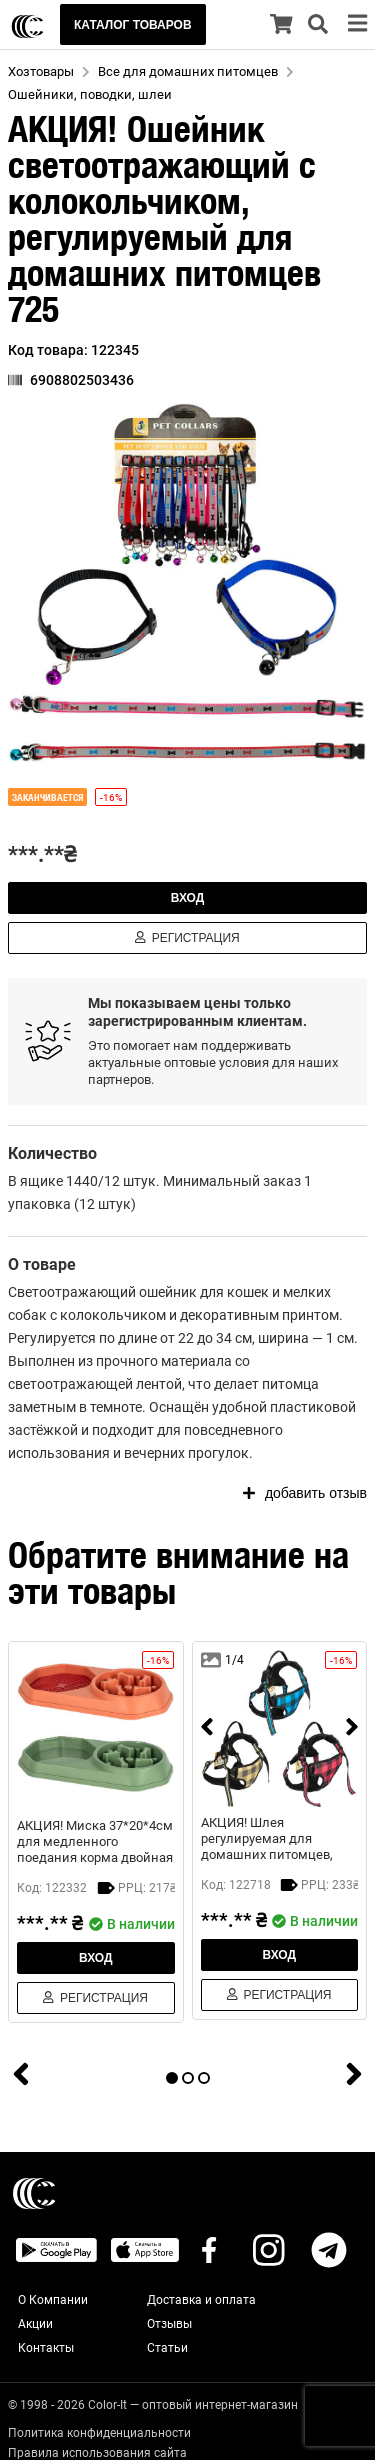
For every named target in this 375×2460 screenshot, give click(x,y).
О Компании (53, 2300)
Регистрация (187, 938)
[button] (187, 582)
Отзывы (169, 2324)
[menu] (357, 24)
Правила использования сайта (97, 2453)
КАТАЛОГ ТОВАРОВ (133, 25)
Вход (188, 898)
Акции (35, 2324)
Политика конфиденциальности (99, 2433)
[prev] (207, 1728)
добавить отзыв (305, 1493)
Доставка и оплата (201, 2300)
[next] (352, 1728)
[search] (318, 24)
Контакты (46, 2348)
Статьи (167, 2348)
